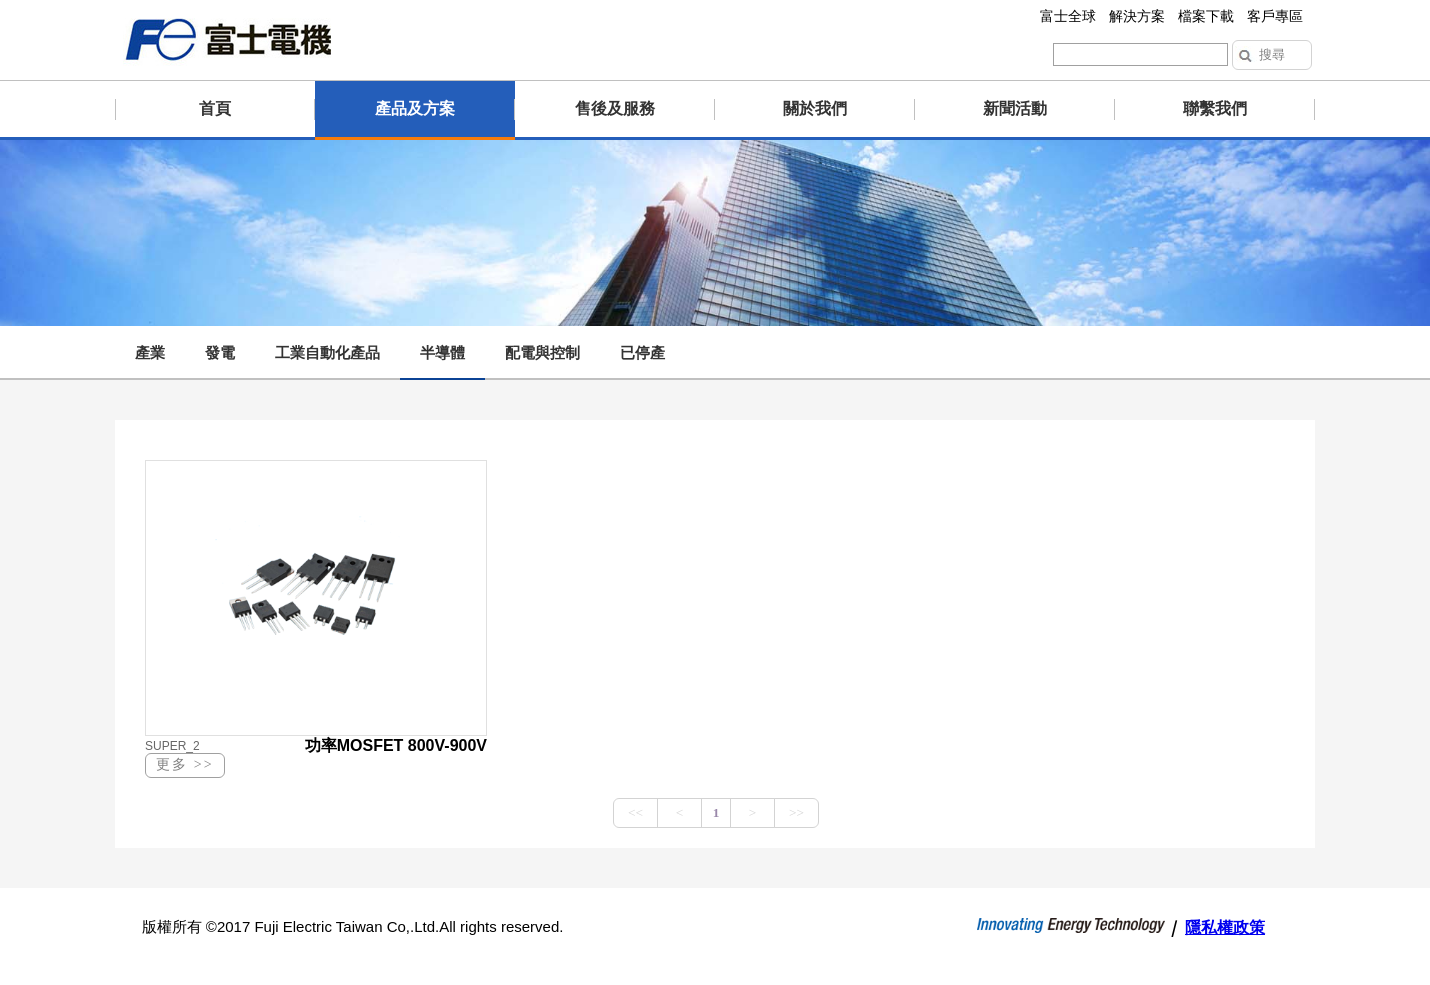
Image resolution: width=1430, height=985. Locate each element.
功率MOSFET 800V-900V (396, 745)
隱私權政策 (1225, 927)
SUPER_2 (172, 746)
